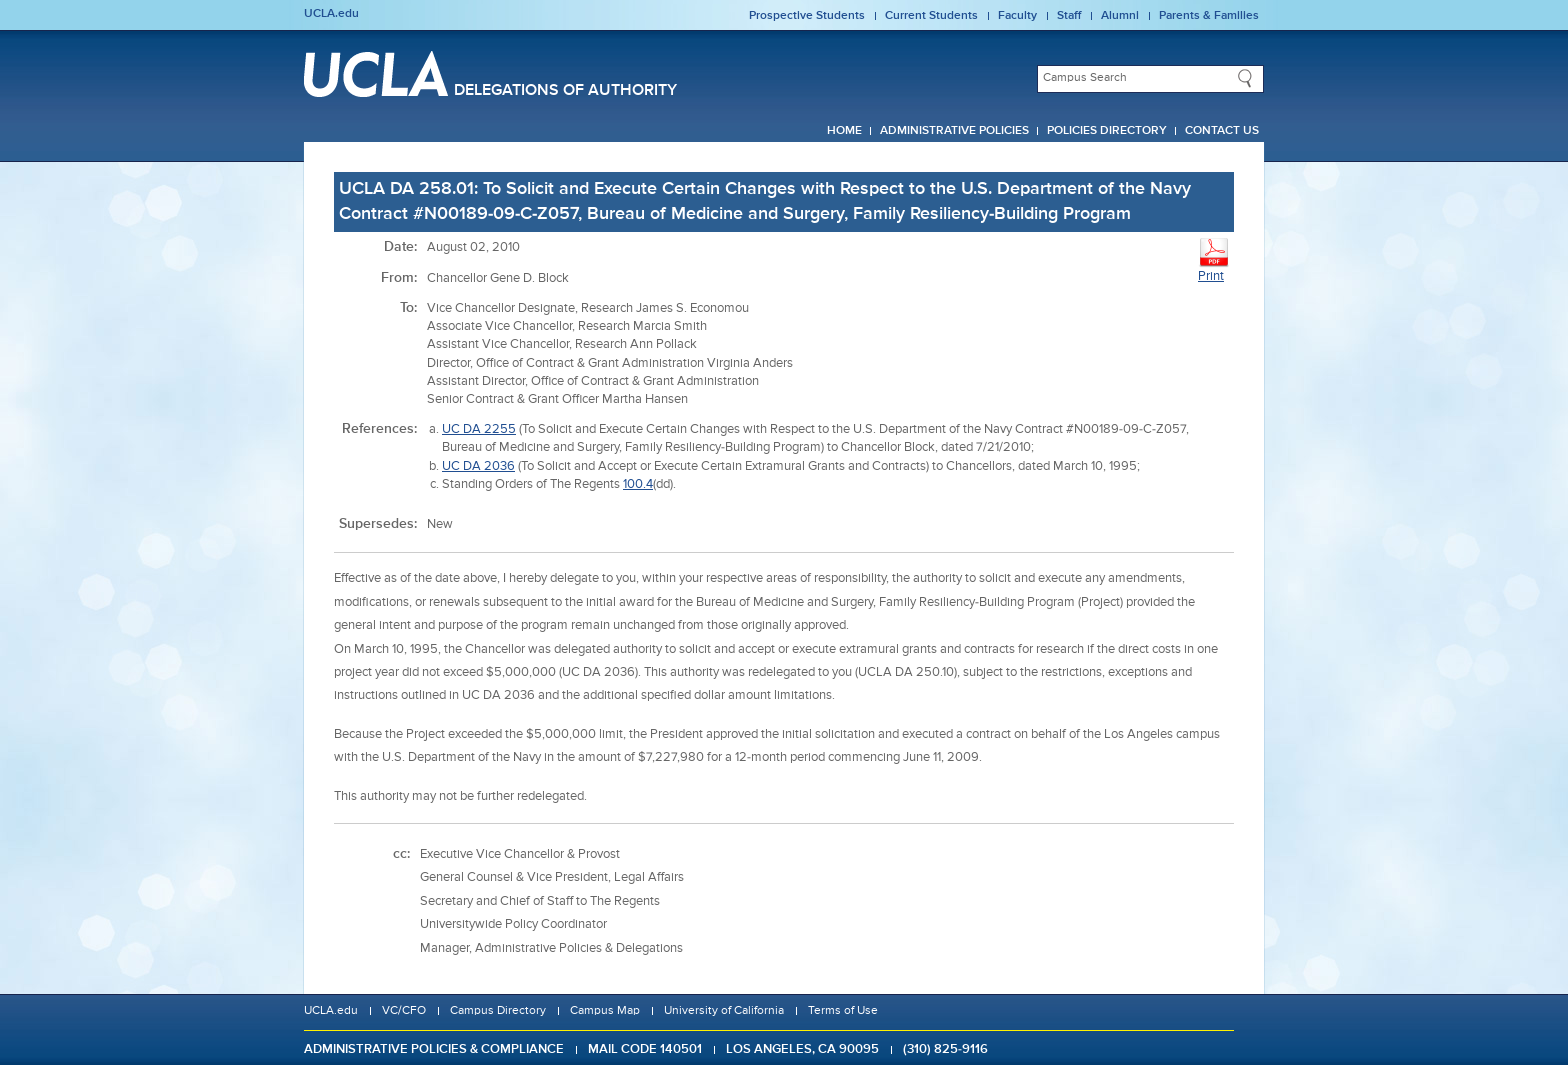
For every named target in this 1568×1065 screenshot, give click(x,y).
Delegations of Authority (565, 91)
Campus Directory (498, 1011)
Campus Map (605, 1011)
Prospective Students (807, 16)
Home (844, 131)
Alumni (1120, 16)
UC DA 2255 (479, 429)
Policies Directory (1107, 131)
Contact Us (1222, 131)
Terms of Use (843, 1011)
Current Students (931, 16)
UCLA (376, 74)
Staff (1069, 16)
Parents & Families (1209, 16)
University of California (724, 1011)
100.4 (638, 484)
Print (1214, 259)
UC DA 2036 (478, 466)
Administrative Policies (954, 131)
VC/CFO (404, 1011)
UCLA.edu (331, 14)
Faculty (1017, 16)
